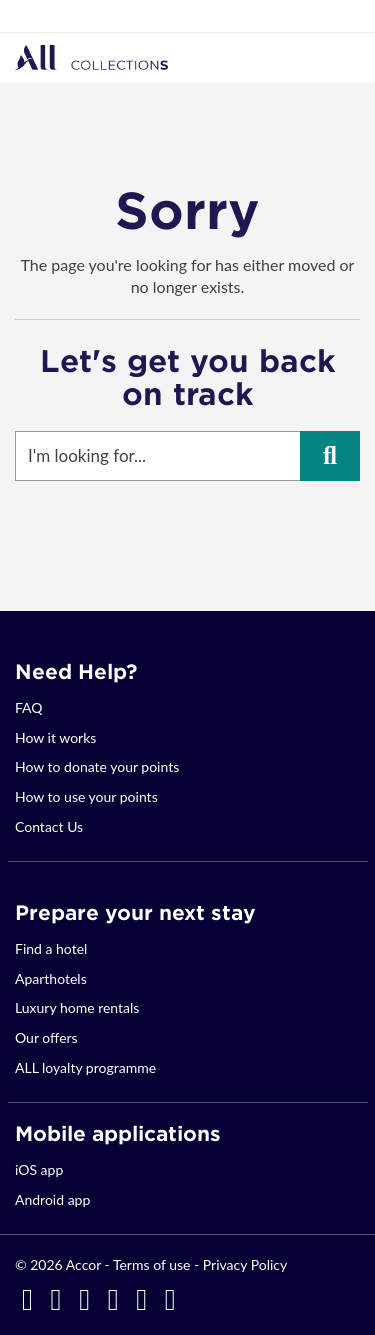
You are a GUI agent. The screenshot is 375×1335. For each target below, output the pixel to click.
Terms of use (151, 1264)
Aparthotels (51, 978)
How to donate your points (97, 766)
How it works (55, 737)
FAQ (29, 707)
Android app (52, 1199)
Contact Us (49, 826)
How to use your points (86, 796)
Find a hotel (51, 948)
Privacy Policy (245, 1264)
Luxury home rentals (77, 1007)
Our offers (46, 1037)
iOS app (39, 1169)
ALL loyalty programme (85, 1067)
